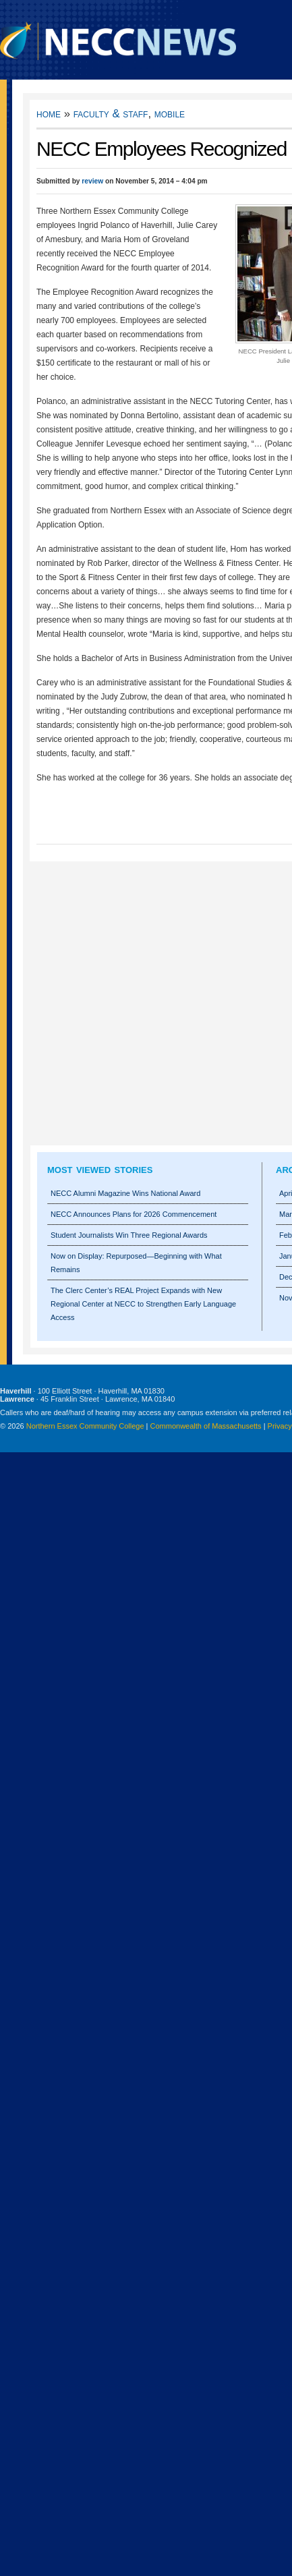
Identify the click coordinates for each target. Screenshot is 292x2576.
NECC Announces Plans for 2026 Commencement (133, 1214)
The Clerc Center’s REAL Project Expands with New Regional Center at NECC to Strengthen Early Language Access (143, 1303)
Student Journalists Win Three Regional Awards (129, 1235)
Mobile (169, 113)
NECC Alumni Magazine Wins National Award (125, 1193)
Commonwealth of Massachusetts (206, 1426)
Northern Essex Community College (85, 1426)
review (92, 181)
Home (48, 113)
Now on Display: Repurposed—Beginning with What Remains (136, 1262)
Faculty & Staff (111, 113)
